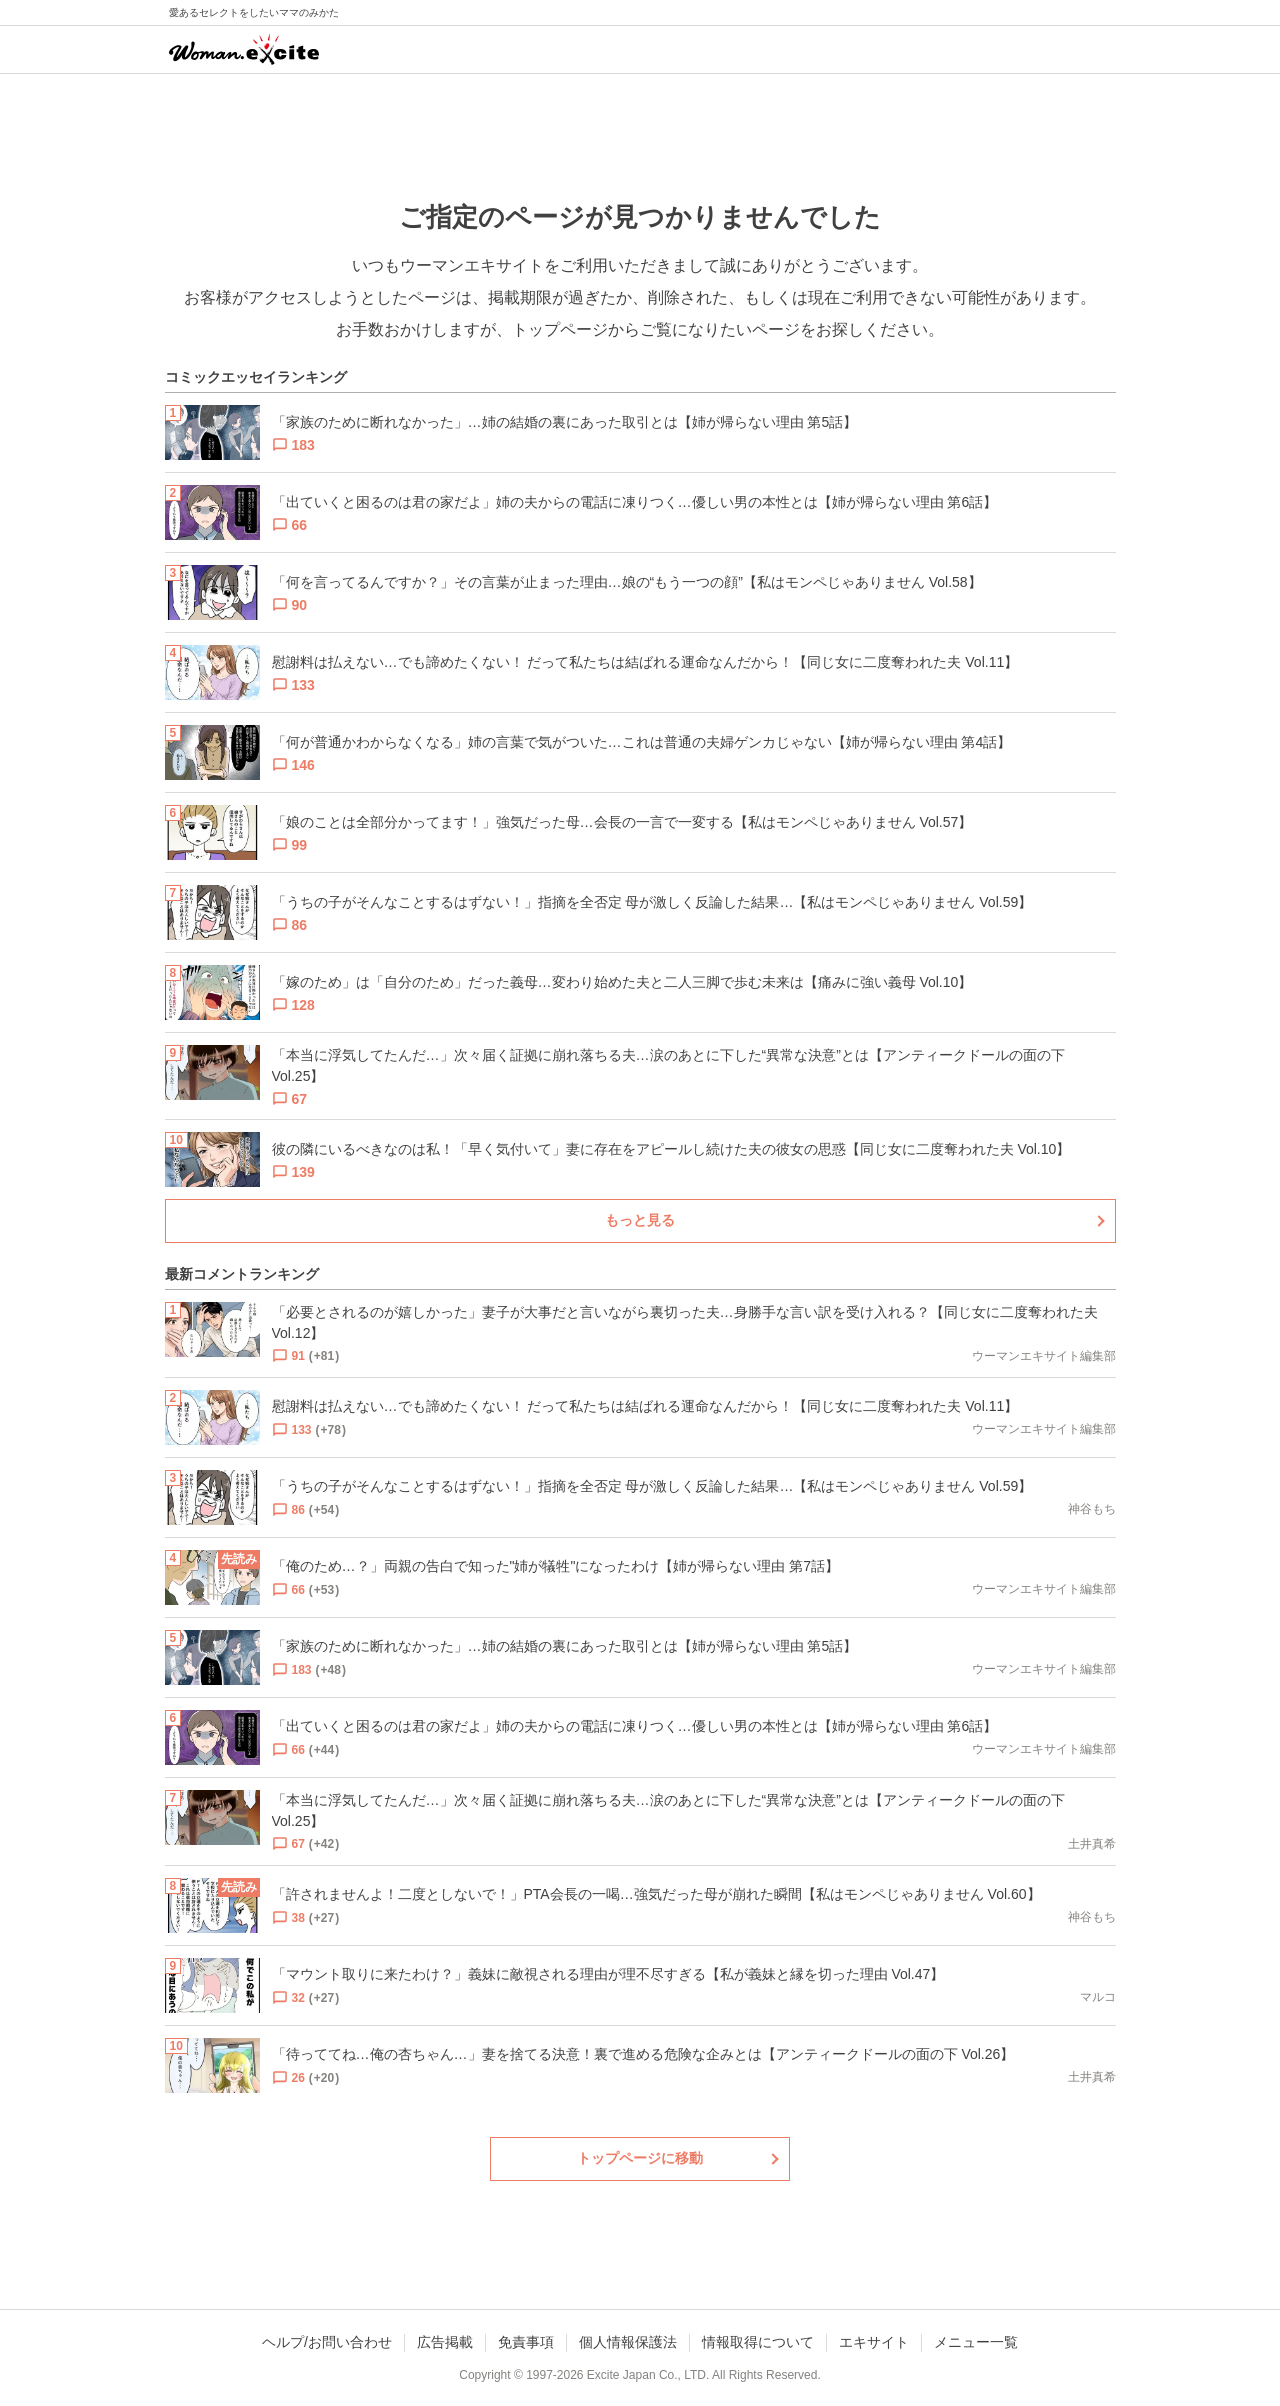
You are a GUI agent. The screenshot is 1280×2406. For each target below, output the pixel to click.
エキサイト (874, 2342)
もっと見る (640, 1220)
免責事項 (526, 2342)
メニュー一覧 (976, 2342)
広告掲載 (445, 2342)
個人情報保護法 (628, 2342)
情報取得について (758, 2342)
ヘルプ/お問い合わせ (327, 2342)
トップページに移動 (640, 2158)
